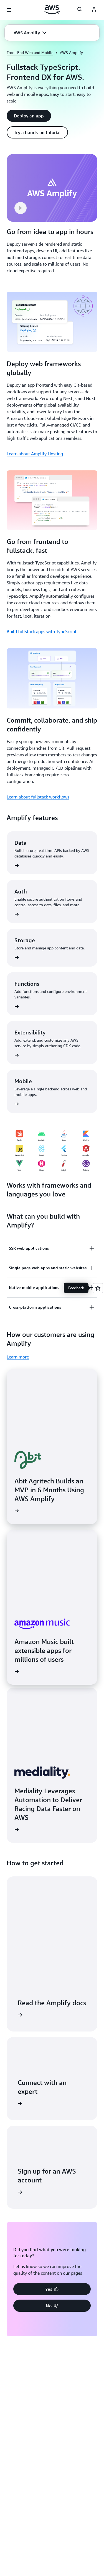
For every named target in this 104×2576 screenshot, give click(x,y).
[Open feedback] (98, 1288)
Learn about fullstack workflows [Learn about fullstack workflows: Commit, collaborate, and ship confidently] (38, 797)
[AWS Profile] (94, 10)
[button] (30, 33)
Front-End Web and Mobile (30, 52)
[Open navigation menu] (8, 10)
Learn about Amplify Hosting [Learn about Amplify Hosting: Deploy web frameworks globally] (35, 453)
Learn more (18, 1357)
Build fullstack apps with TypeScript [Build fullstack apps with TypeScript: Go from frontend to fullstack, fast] (42, 631)
